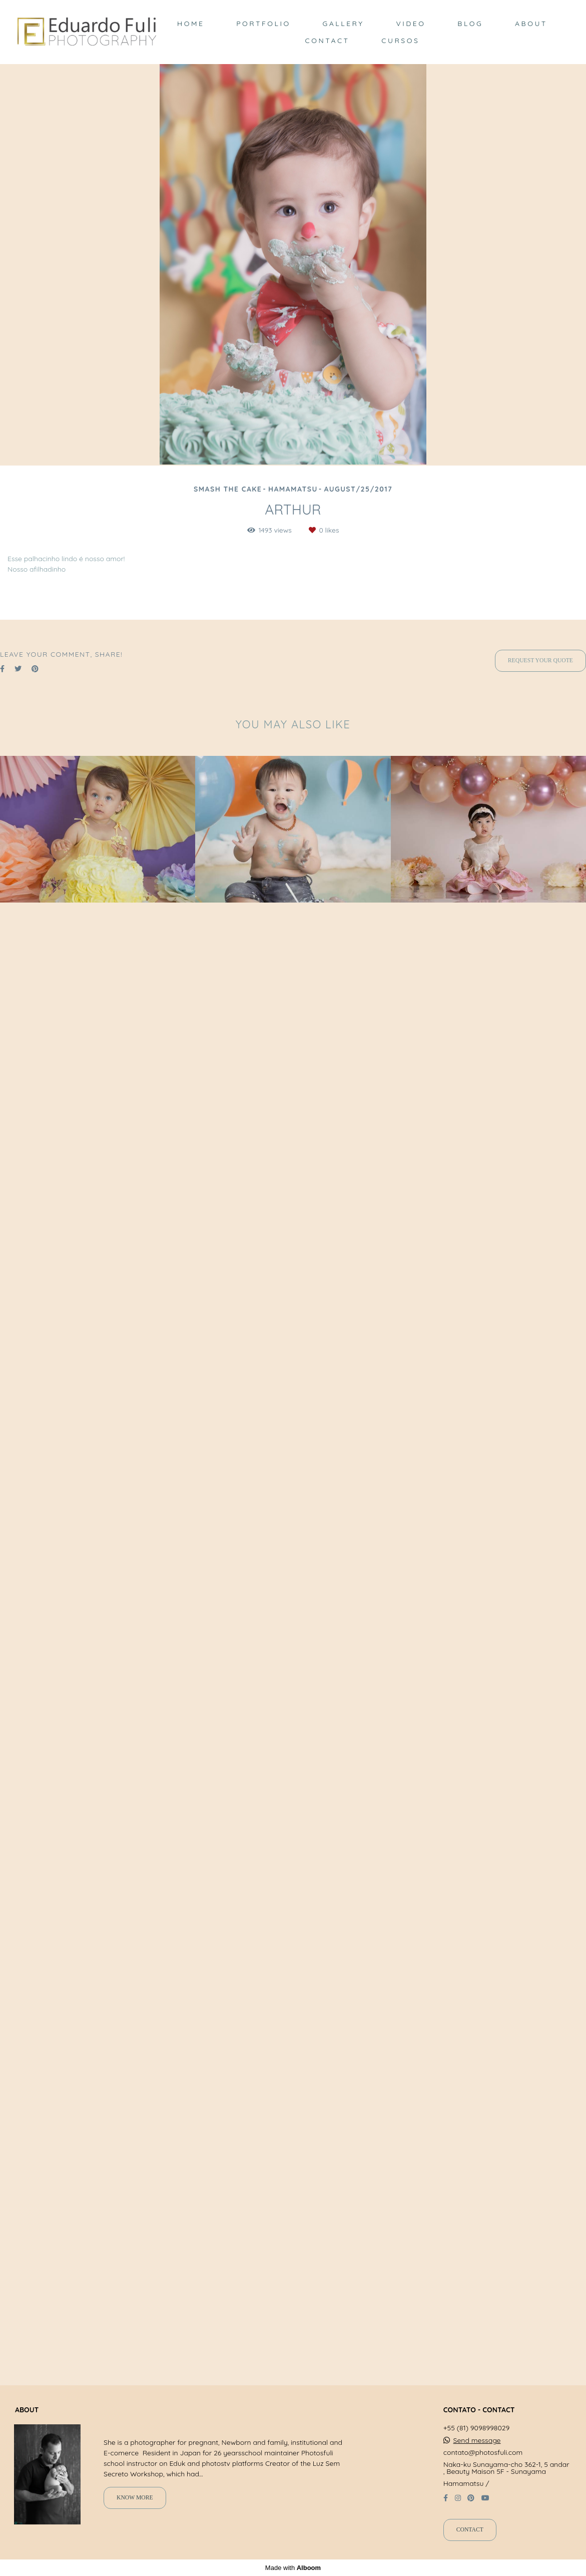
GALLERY (343, 23)
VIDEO (410, 23)
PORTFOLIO (263, 23)
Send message (477, 2456)
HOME (190, 23)
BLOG (470, 23)
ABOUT (531, 23)
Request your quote (540, 2159)
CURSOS (400, 40)
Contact (469, 2545)
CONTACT (327, 40)
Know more (135, 2513)
